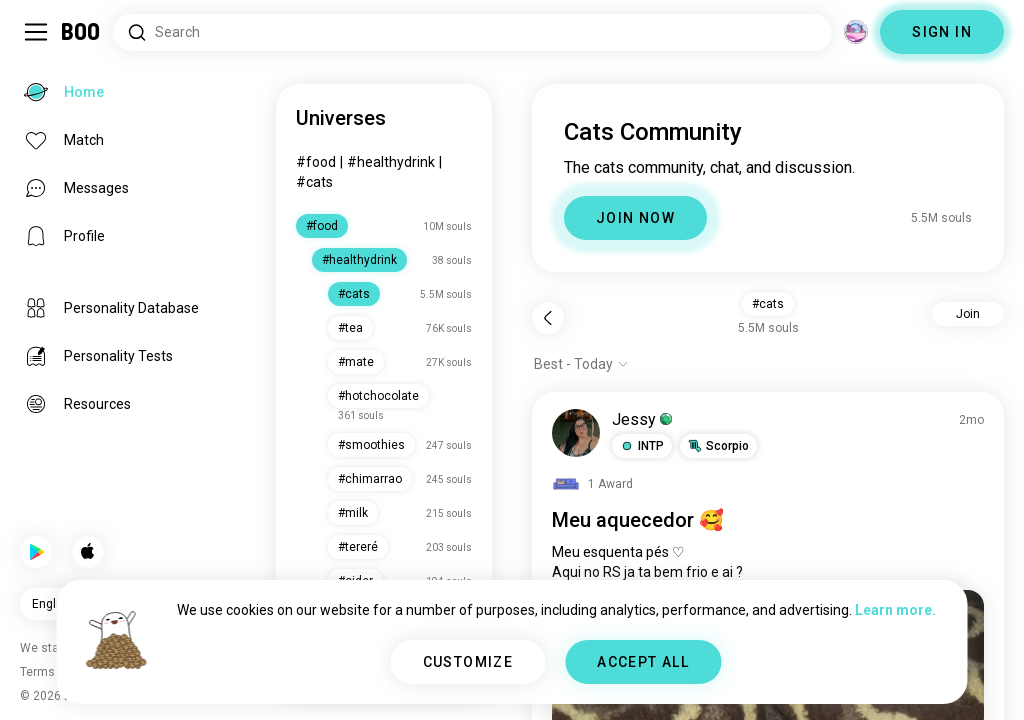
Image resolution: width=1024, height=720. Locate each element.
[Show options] (581, 364)
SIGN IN (942, 32)
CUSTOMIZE (468, 662)
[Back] (548, 318)
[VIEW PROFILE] (576, 433)
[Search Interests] (472, 32)
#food (316, 162)
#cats (314, 182)
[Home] (81, 32)
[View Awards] (592, 484)
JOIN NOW (635, 218)
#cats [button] (768, 304)
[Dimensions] (856, 32)
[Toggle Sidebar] (36, 32)
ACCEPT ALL (643, 662)
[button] (642, 446)
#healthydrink (391, 162)
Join (968, 314)
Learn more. (895, 610)
